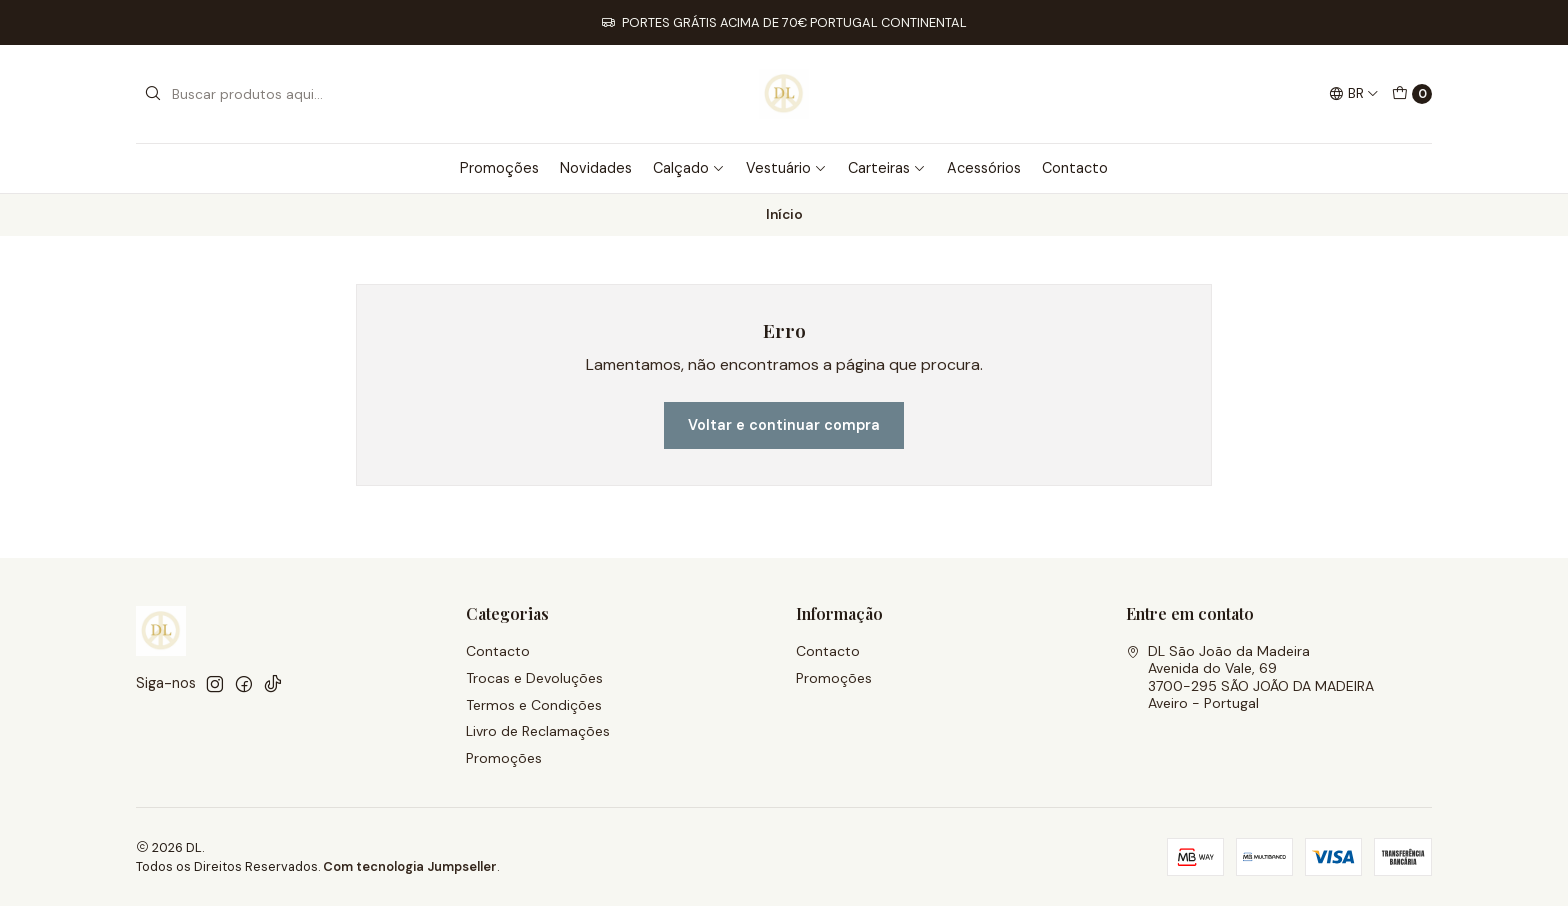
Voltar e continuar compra (784, 425)
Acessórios (984, 168)
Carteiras (887, 168)
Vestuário (786, 168)
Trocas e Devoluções (534, 678)
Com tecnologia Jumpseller (410, 866)
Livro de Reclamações (538, 731)
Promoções (499, 168)
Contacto (1075, 168)
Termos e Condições (534, 705)
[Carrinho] (1412, 94)
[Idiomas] (1354, 94)
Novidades (596, 168)
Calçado (689, 168)
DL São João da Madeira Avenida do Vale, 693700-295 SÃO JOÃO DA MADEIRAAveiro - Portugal (1250, 677)
